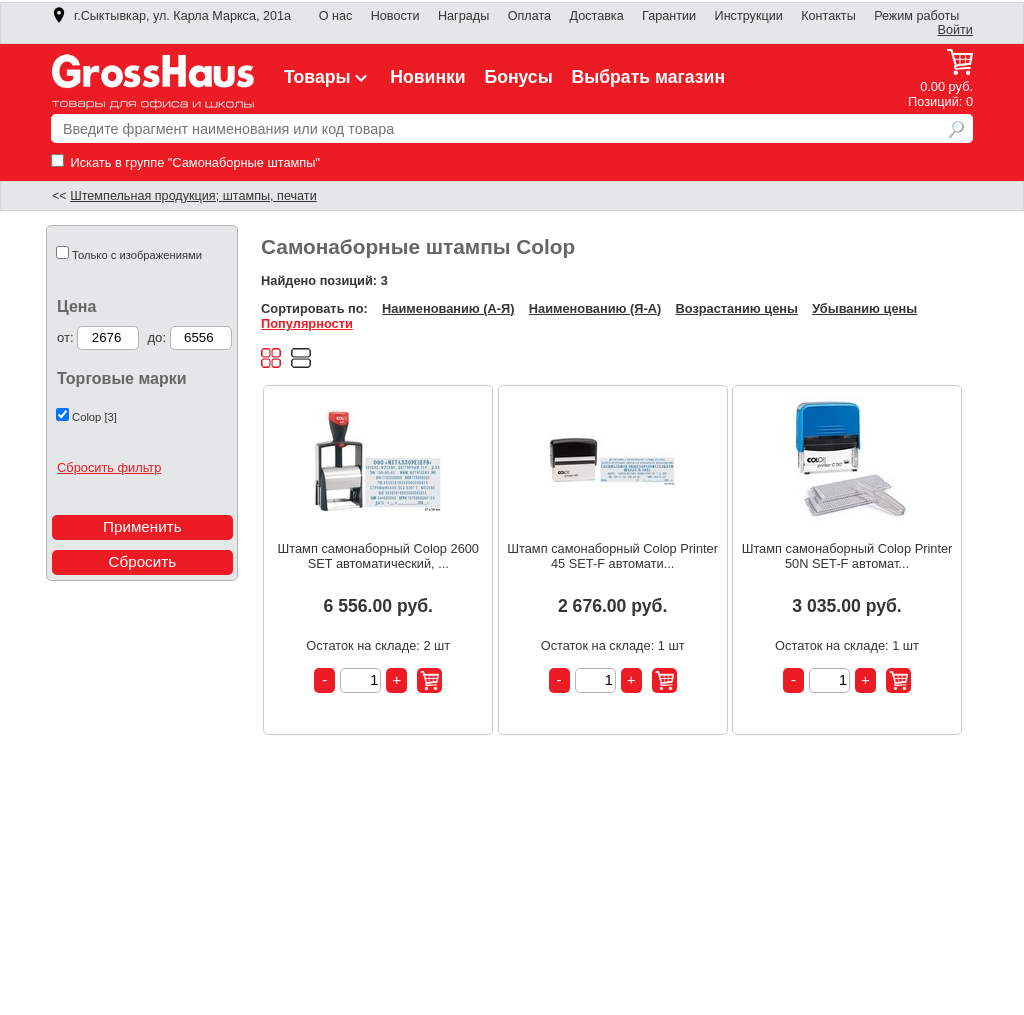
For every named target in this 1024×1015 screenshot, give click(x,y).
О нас (336, 16)
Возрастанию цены (737, 308)
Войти (955, 30)
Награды (463, 16)
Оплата (529, 16)
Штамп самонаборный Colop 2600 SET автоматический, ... (378, 556)
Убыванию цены (864, 308)
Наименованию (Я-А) (595, 308)
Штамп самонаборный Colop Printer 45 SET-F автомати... (612, 556)
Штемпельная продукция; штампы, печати (193, 196)
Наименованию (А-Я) (448, 308)
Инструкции (749, 16)
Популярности (307, 323)
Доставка (596, 16)
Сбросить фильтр (109, 467)
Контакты (828, 16)
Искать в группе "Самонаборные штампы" (185, 162)
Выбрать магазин (649, 77)
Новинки (427, 77)
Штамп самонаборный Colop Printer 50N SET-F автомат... (847, 556)
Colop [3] (94, 417)
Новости (395, 16)
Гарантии (669, 16)
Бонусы (518, 77)
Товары (328, 77)
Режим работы (916, 16)
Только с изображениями (137, 255)
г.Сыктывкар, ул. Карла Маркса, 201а (171, 16)
